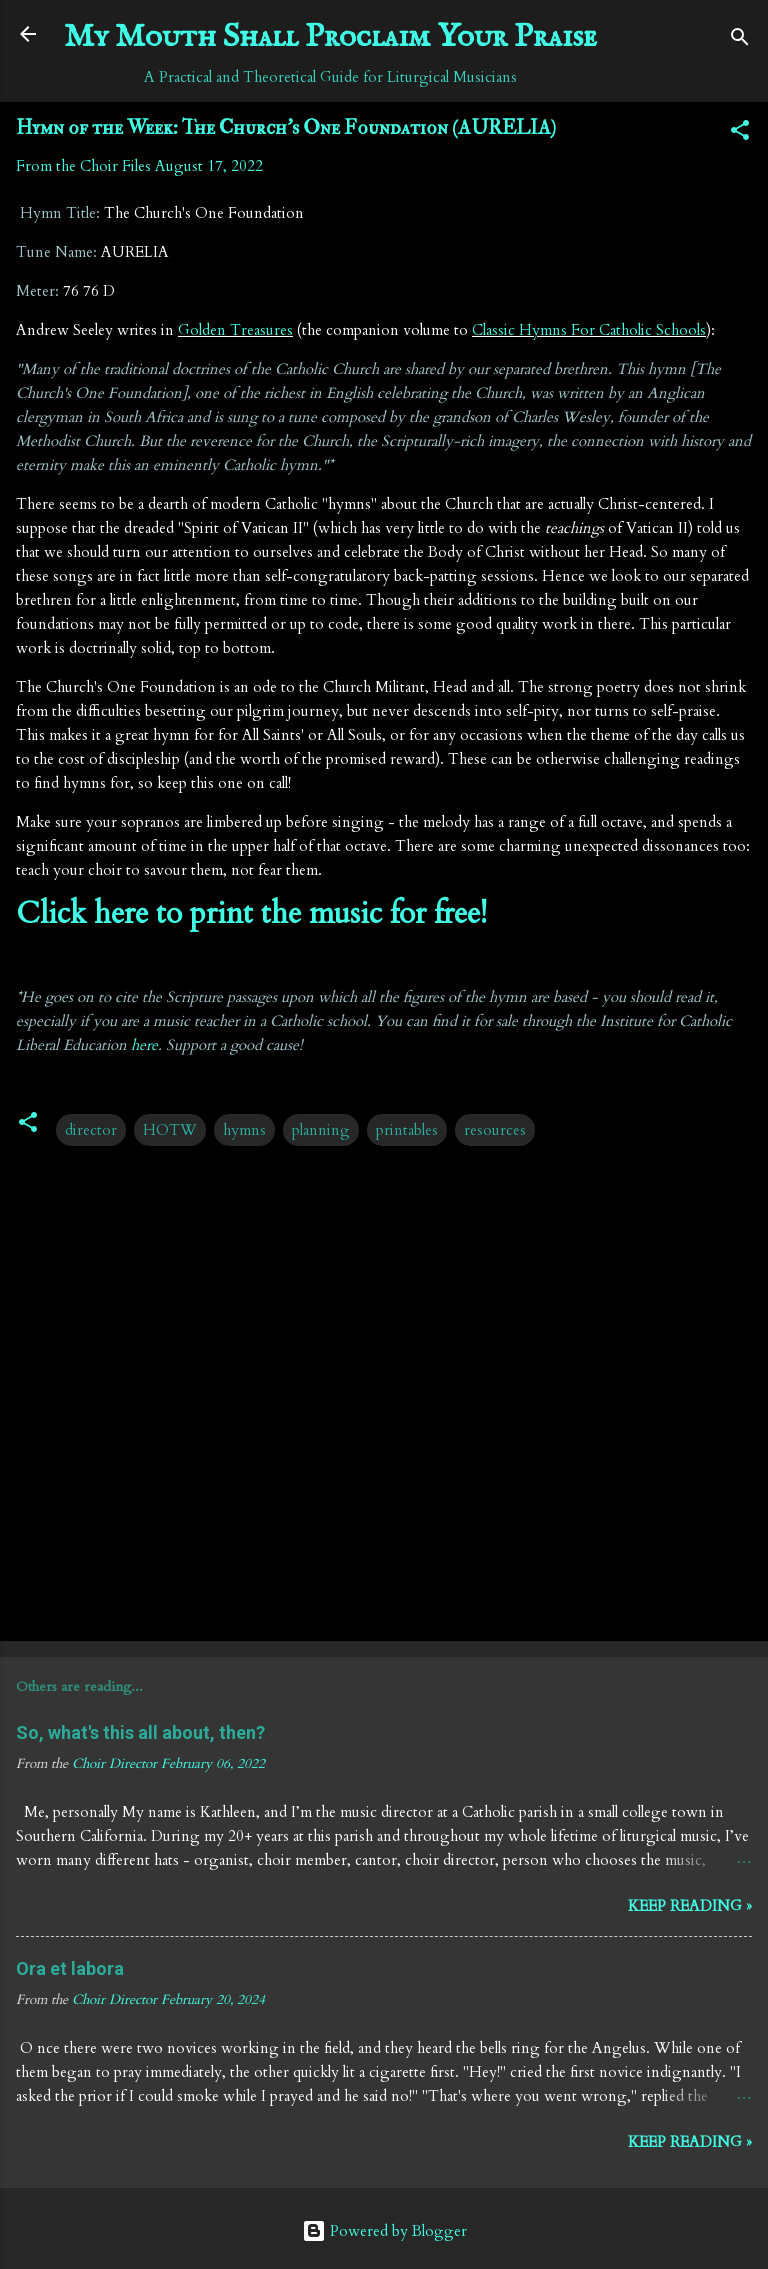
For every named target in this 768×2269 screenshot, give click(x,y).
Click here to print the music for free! (251, 913)
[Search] (740, 40)
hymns (244, 1130)
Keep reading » (690, 1906)
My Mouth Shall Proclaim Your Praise (330, 37)
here (144, 1045)
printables (407, 1130)
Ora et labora (70, 1968)
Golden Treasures (235, 330)
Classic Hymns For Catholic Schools (589, 330)
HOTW (170, 1130)
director (91, 1130)
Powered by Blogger (384, 2231)
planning (321, 1130)
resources (495, 1130)
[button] (740, 133)
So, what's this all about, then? (140, 1732)
